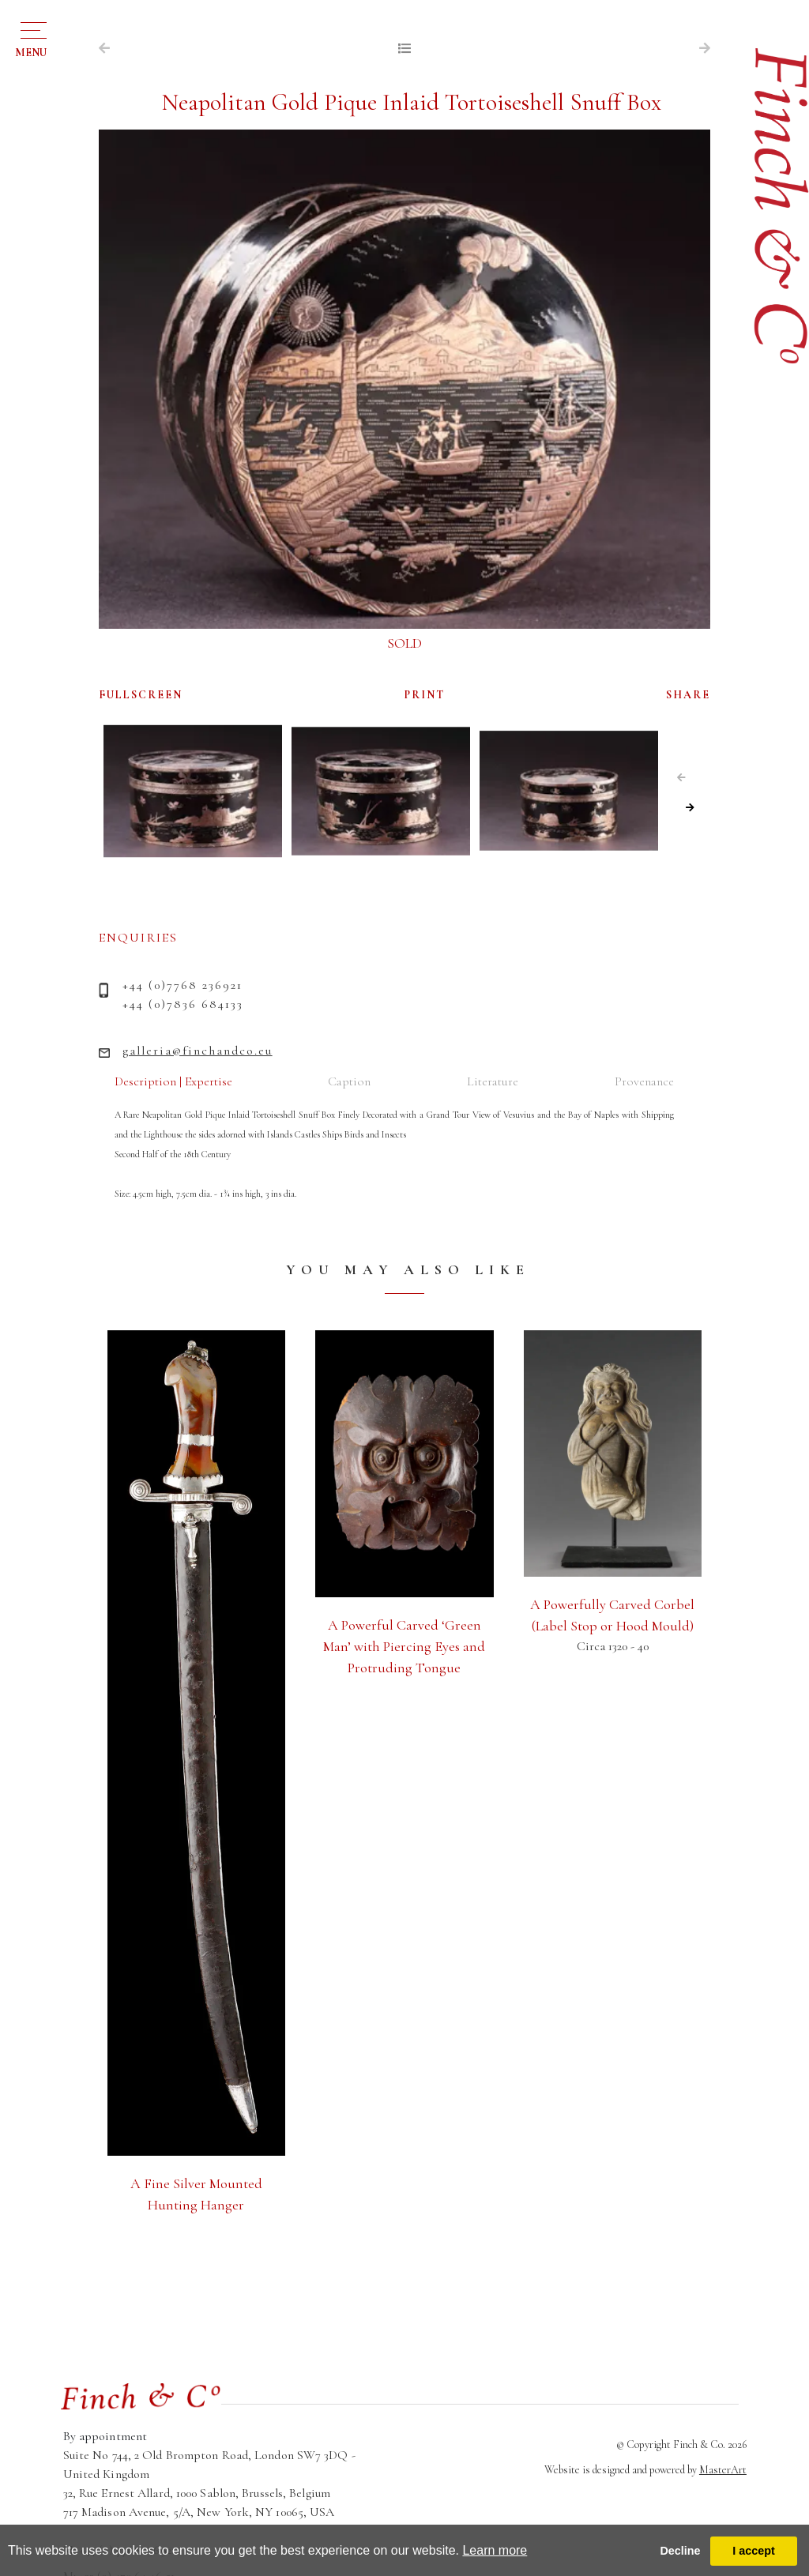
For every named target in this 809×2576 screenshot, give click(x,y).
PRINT (424, 694)
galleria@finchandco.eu (197, 1051)
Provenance (644, 1081)
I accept (753, 2550)
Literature (492, 1081)
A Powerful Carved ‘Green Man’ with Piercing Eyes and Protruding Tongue (404, 1646)
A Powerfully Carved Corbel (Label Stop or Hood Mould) (612, 1615)
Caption (349, 1081)
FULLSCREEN (140, 694)
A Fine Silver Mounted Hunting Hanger (196, 2194)
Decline (680, 2550)
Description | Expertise (173, 1081)
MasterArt (723, 2469)
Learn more (494, 2550)
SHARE (688, 694)
